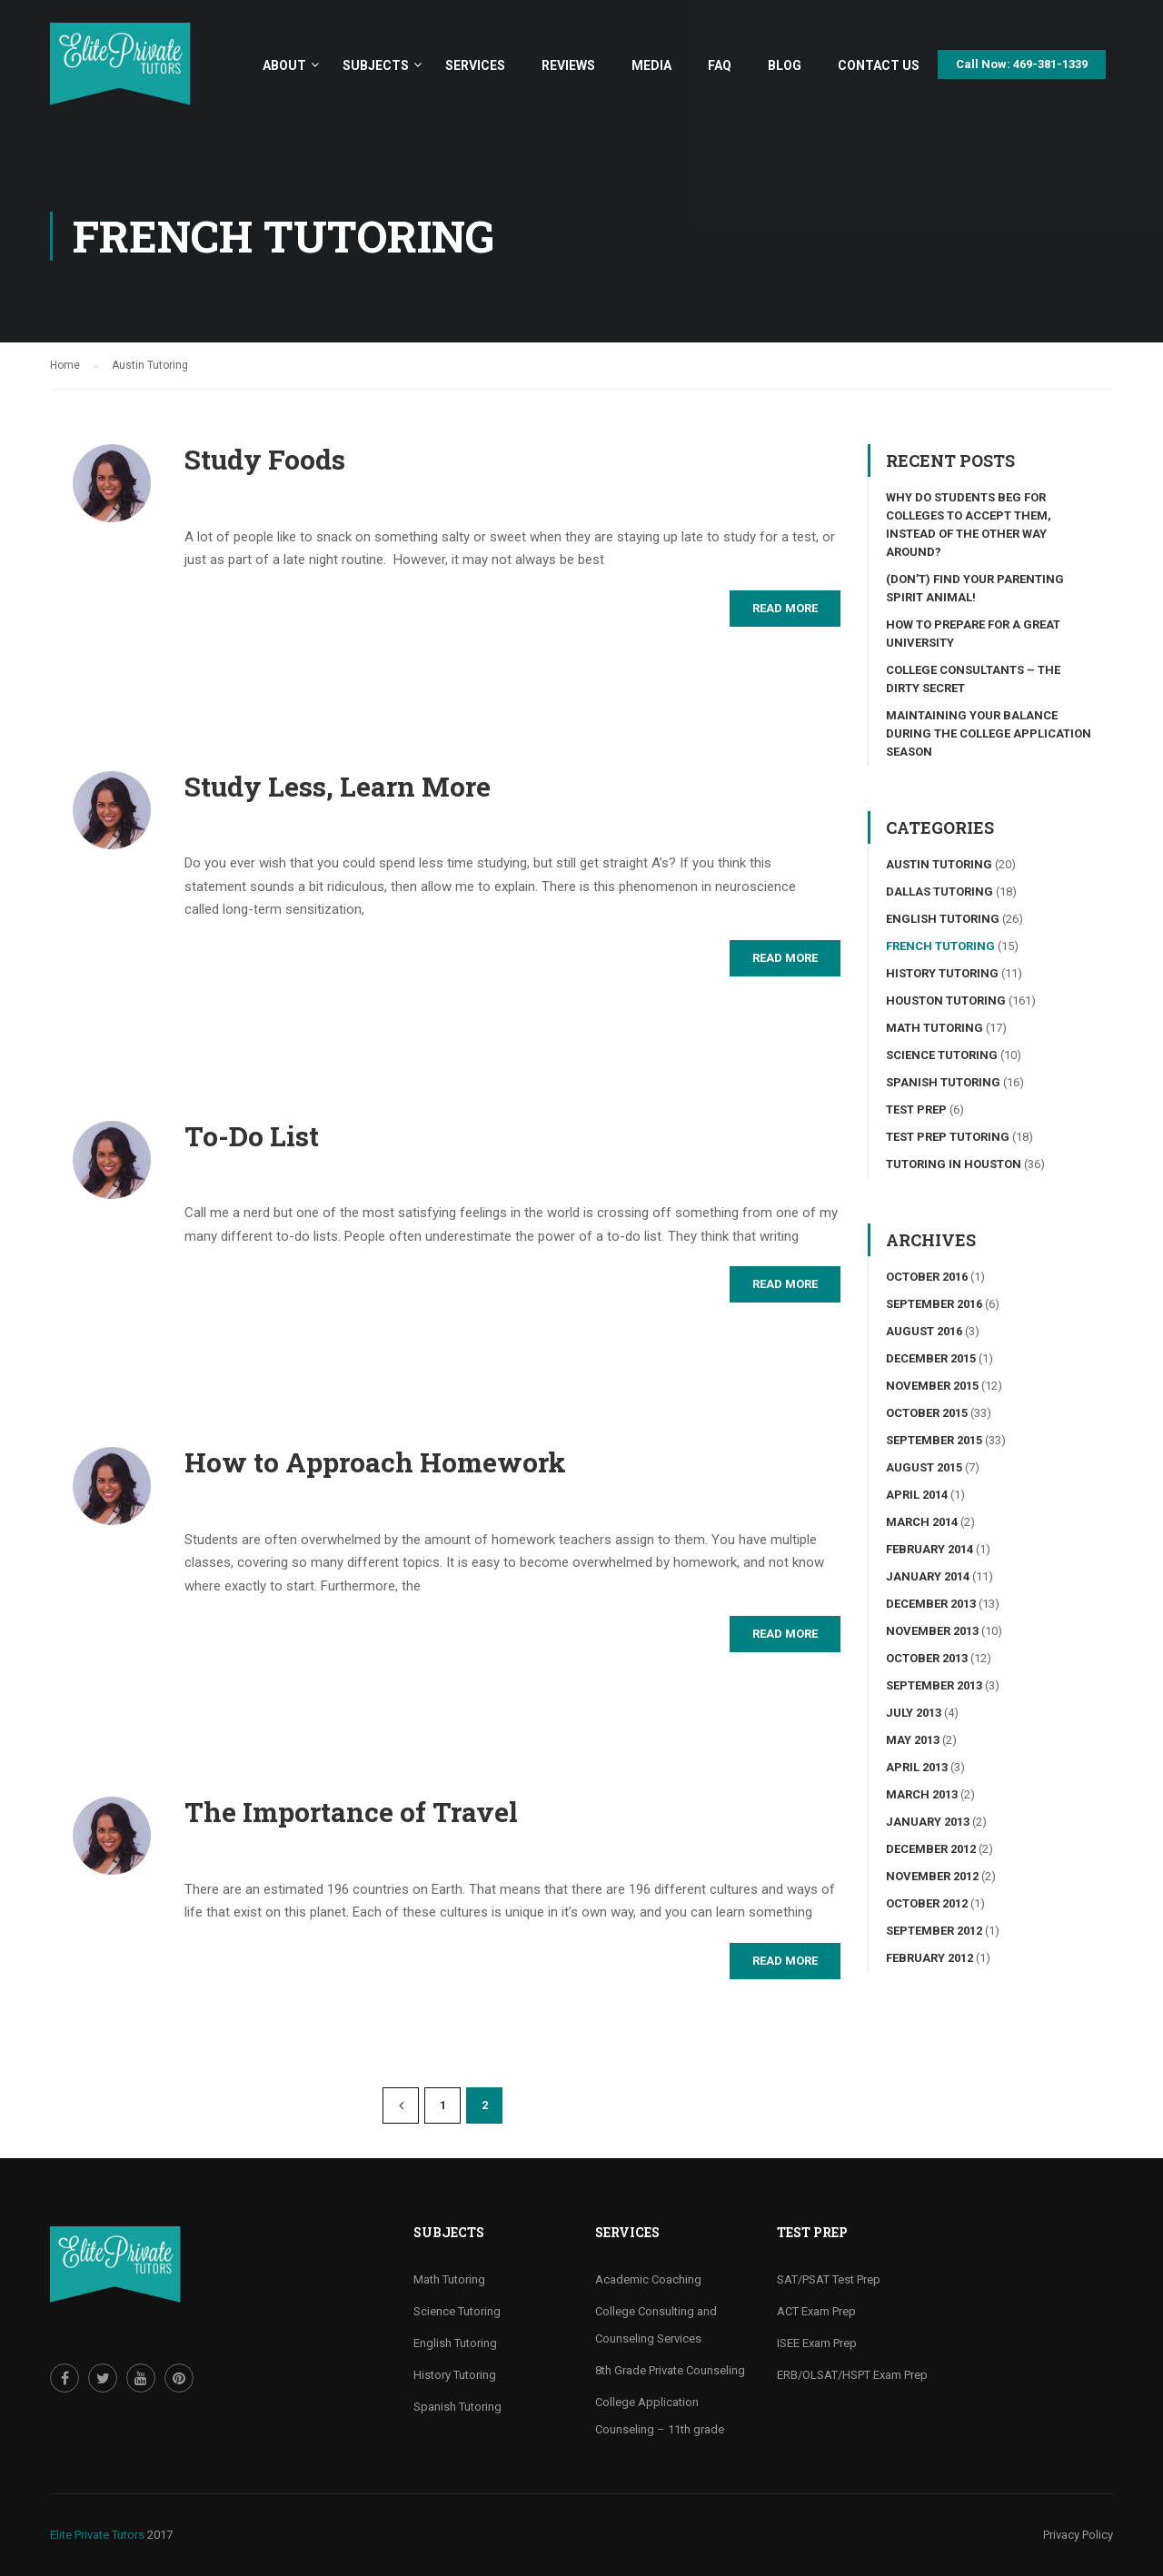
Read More (785, 608)
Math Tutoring (934, 1028)
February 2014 (929, 1549)
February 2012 (929, 1958)
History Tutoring (942, 973)
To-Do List (251, 1136)
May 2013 (912, 1740)
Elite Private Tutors (97, 2534)
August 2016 (924, 1331)
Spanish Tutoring (943, 1082)
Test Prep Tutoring (947, 1137)
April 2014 (917, 1494)
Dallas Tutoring (939, 891)
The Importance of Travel (351, 1812)
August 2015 (924, 1467)
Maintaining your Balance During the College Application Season (988, 733)
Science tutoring (942, 1055)
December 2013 (931, 1603)
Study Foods (264, 459)
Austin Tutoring (939, 864)
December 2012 (931, 1849)
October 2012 (927, 1903)
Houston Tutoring (946, 1000)
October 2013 (927, 1658)
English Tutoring (942, 919)
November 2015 (932, 1385)
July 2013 (913, 1712)
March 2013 (922, 1794)
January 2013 (927, 1821)
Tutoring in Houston (953, 1164)
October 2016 (927, 1276)
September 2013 (934, 1685)
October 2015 (927, 1413)
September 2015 (934, 1440)
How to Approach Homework (375, 1462)
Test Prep (916, 1109)
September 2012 (934, 1930)
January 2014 (927, 1576)
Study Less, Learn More (337, 786)
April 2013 (917, 1767)
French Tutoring (940, 946)
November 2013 (932, 1631)
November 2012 (932, 1876)
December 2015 (931, 1358)
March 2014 (922, 1522)
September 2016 (934, 1304)
